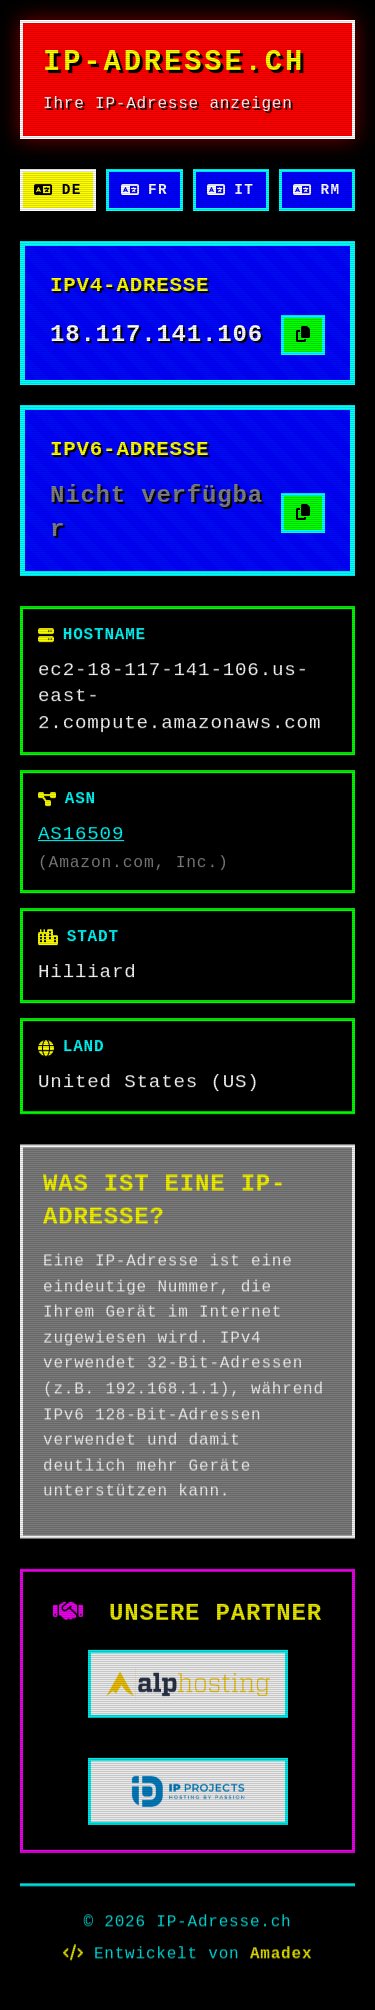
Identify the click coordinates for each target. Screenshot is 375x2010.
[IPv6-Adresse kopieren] (303, 513)
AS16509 (81, 834)
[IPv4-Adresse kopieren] (303, 335)
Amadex (281, 1955)
